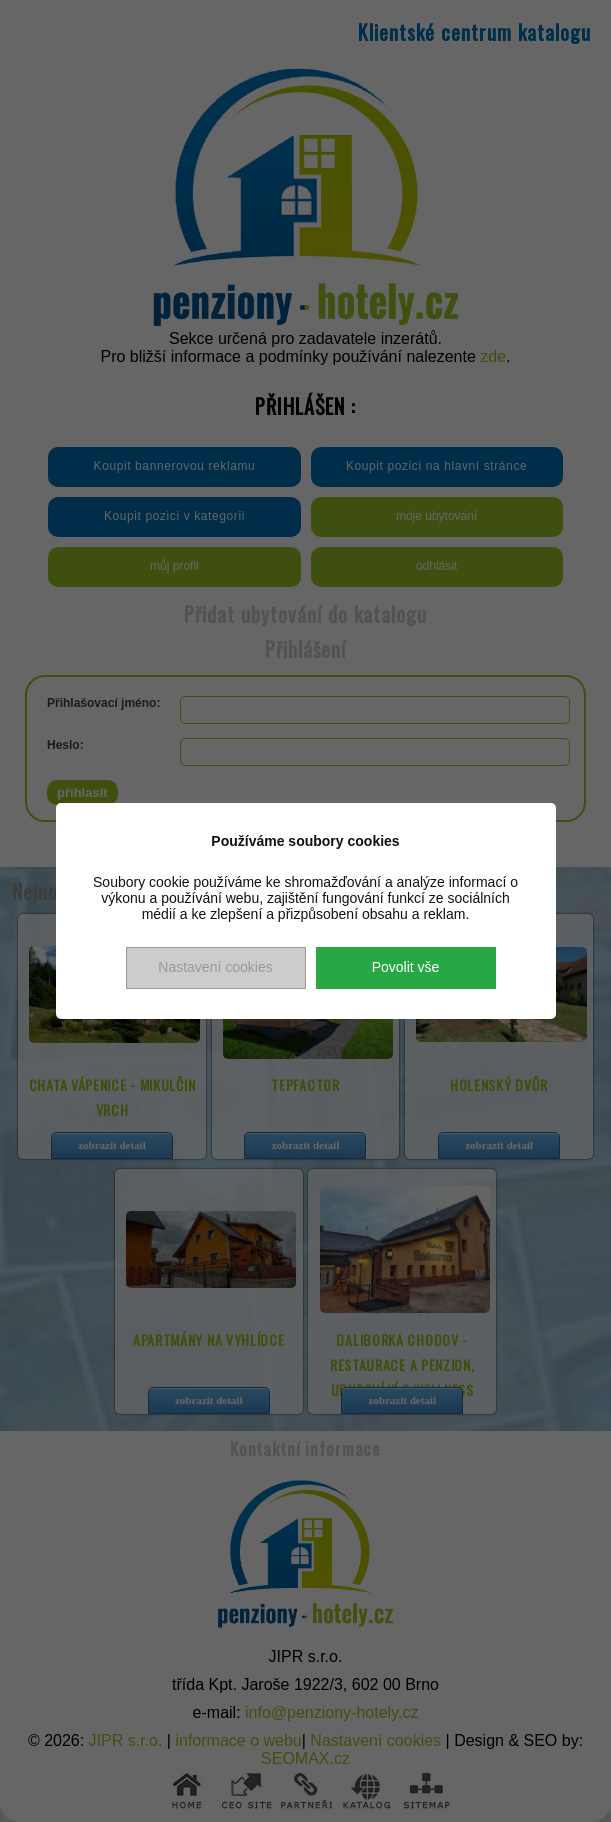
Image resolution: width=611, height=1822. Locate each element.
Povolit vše (406, 967)
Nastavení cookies (215, 967)
